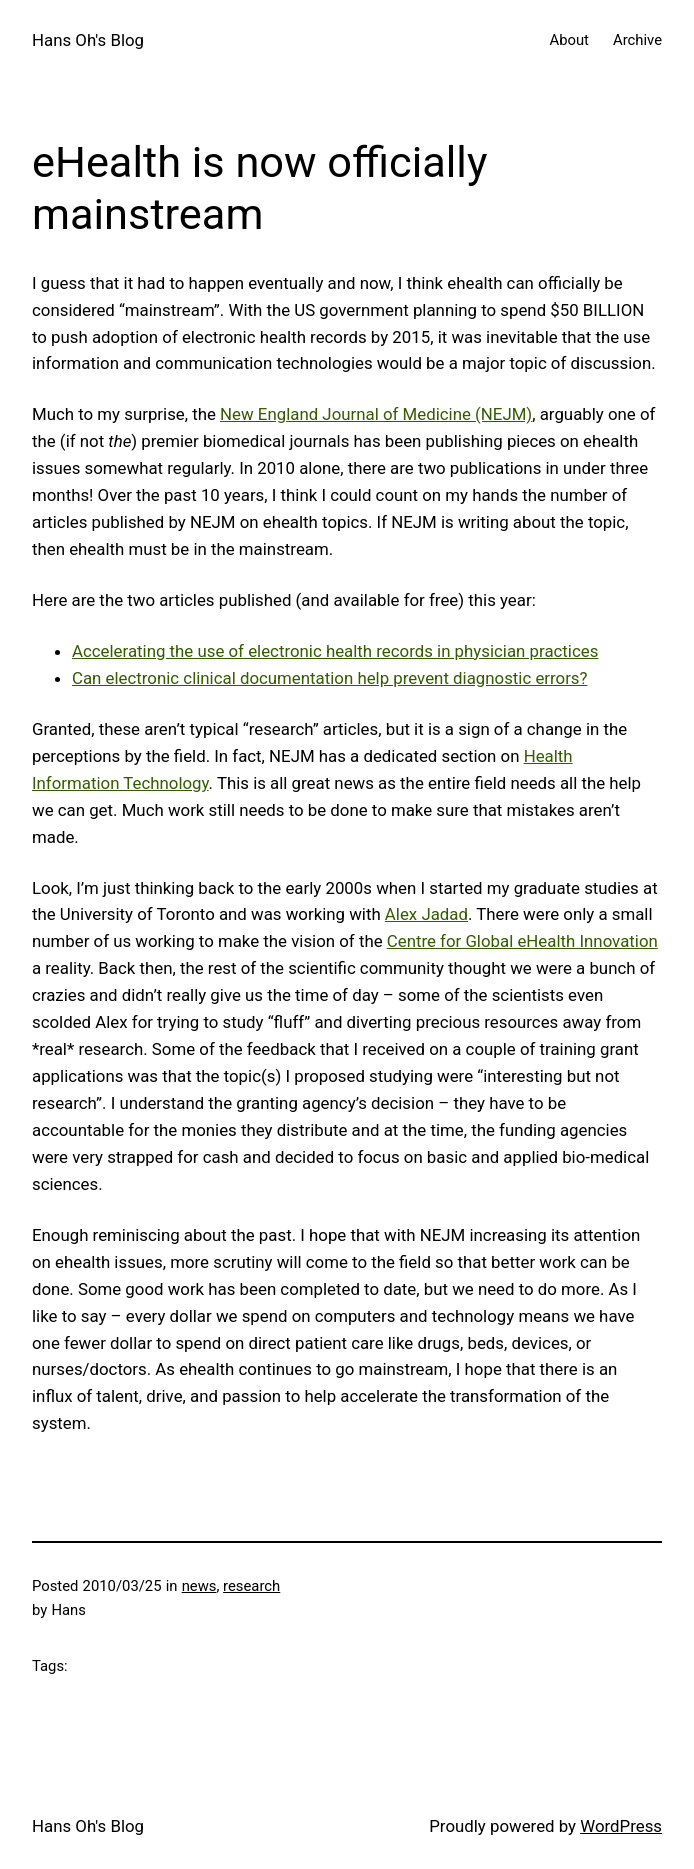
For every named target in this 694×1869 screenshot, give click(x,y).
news (199, 1586)
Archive (637, 40)
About (568, 40)
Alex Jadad (426, 914)
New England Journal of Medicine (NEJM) (376, 414)
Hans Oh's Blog (88, 40)
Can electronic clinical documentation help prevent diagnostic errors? (330, 678)
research (251, 1586)
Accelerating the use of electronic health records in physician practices (335, 651)
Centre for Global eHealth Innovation (522, 941)
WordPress (621, 1826)
